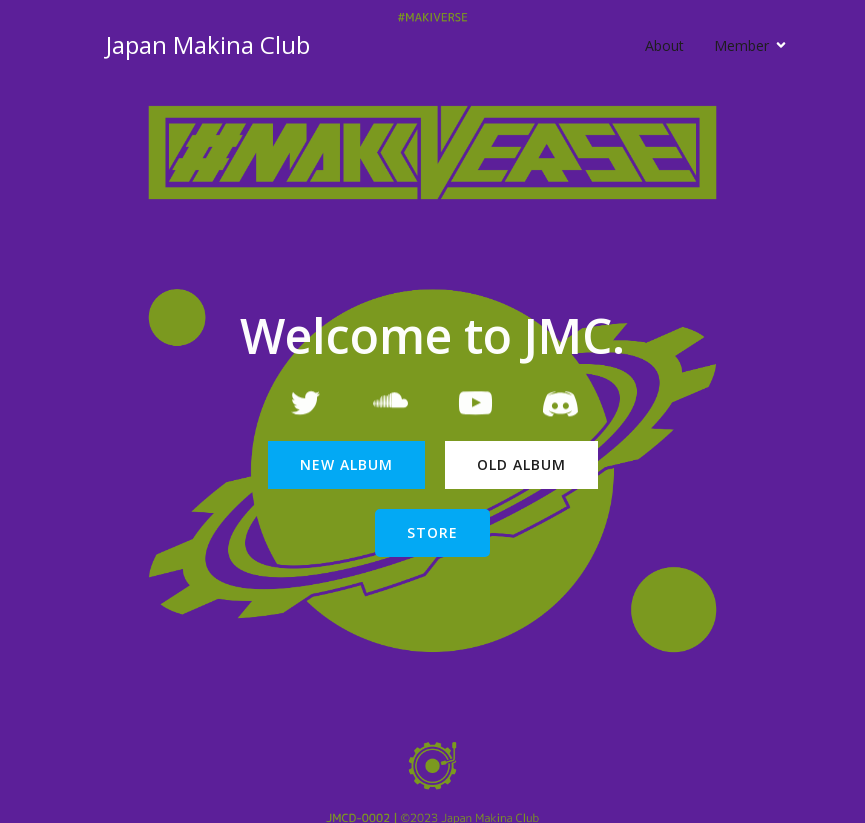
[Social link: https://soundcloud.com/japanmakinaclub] (390, 405)
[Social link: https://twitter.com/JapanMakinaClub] (305, 405)
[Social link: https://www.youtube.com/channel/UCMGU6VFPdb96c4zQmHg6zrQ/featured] (475, 405)
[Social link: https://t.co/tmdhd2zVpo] (560, 405)
